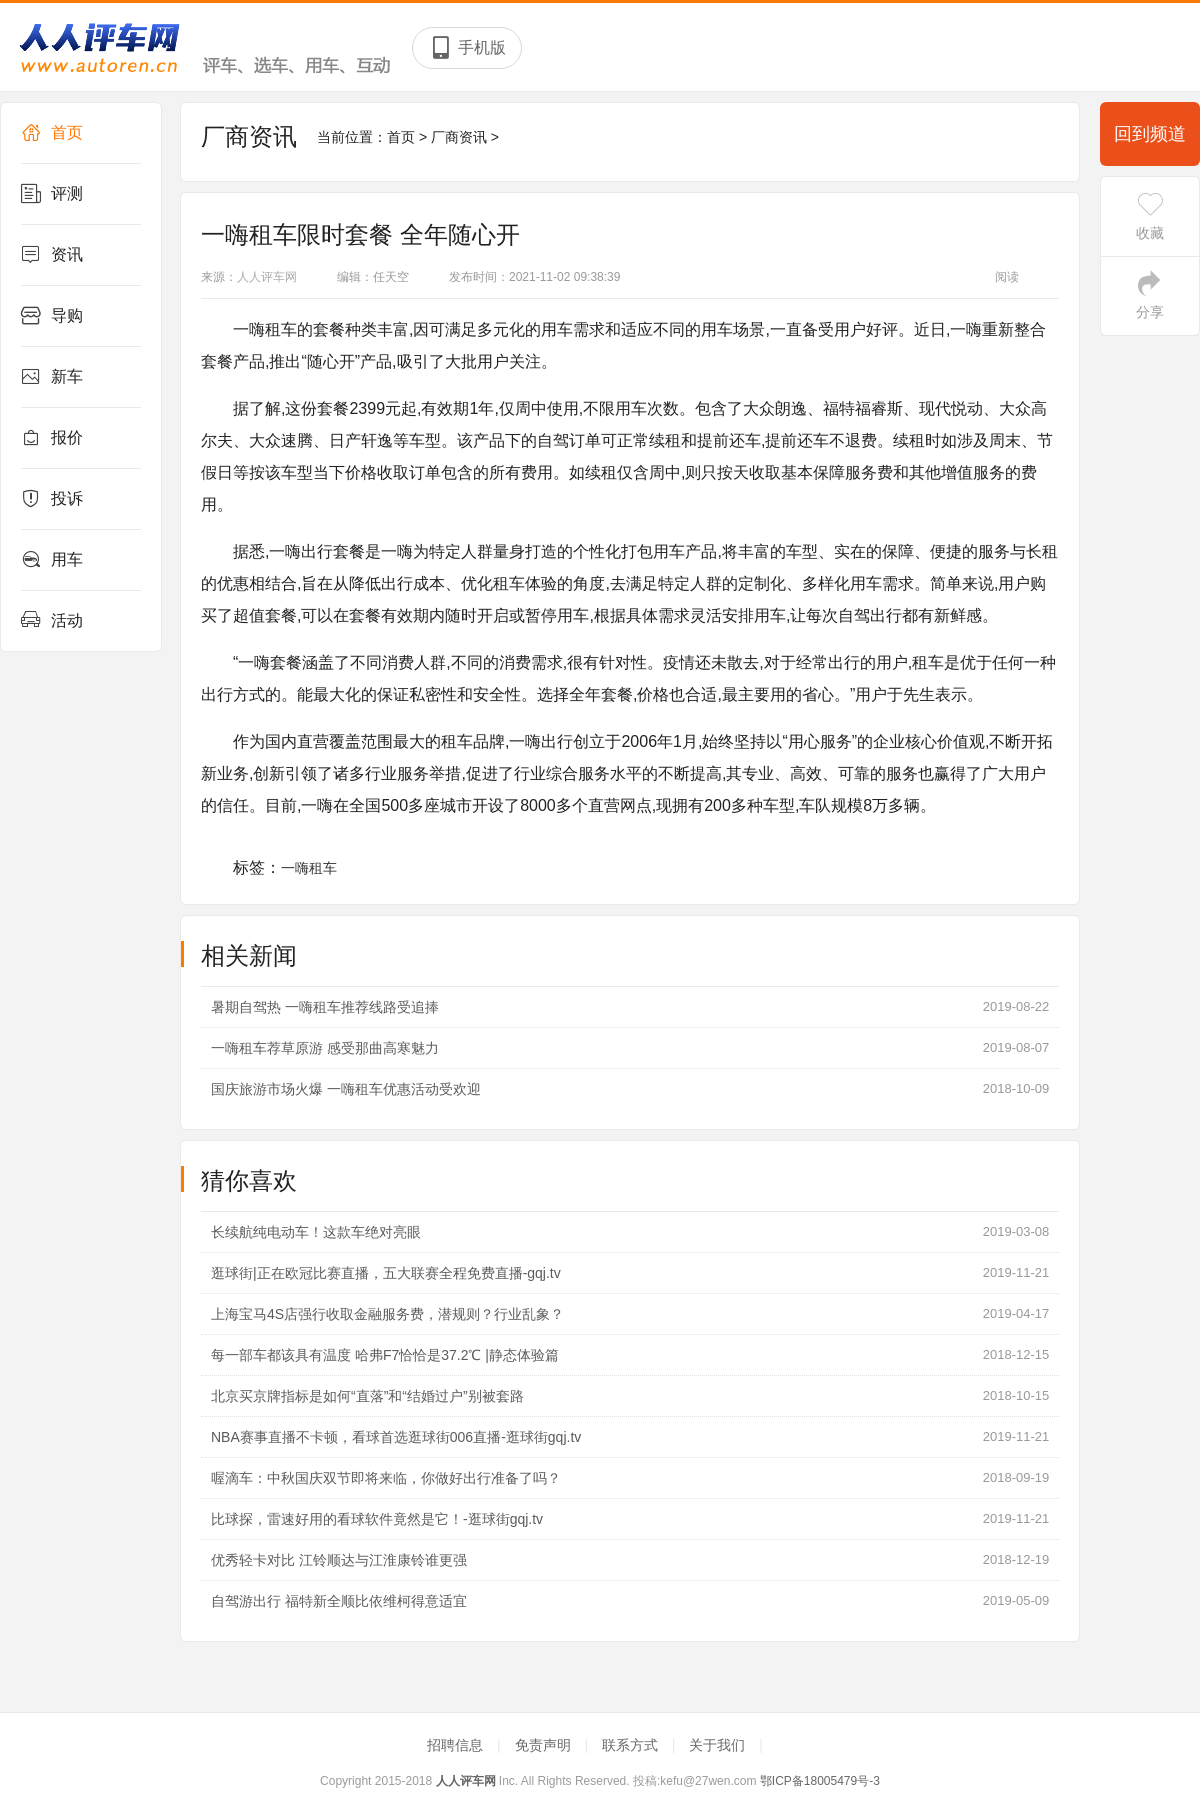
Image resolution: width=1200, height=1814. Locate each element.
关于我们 (719, 1745)
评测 (52, 194)
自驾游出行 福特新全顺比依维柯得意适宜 (339, 1601)
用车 (52, 560)
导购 (52, 316)
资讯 (52, 255)
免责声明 (545, 1745)
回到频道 (1150, 134)
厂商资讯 (459, 137)
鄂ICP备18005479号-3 (820, 1781)
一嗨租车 (309, 868)
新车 (52, 377)
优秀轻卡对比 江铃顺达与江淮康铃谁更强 (339, 1560)
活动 (52, 621)
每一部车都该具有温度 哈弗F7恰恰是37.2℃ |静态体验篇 (385, 1355)
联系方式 (632, 1745)
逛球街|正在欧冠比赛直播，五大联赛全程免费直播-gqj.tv (386, 1273)
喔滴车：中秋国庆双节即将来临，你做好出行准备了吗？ (386, 1478)
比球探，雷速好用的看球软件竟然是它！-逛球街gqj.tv (377, 1519)
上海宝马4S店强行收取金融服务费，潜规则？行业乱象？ (387, 1314)
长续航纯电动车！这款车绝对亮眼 (316, 1232)
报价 (52, 438)
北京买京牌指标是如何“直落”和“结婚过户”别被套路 (367, 1396)
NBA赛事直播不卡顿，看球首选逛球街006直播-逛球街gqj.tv (396, 1437)
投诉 (52, 499)
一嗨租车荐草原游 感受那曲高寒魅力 (325, 1048)
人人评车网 (267, 277)
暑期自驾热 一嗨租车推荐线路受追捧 (325, 1007)
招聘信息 (457, 1745)
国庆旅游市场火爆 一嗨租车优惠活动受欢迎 (346, 1089)
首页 (52, 133)
